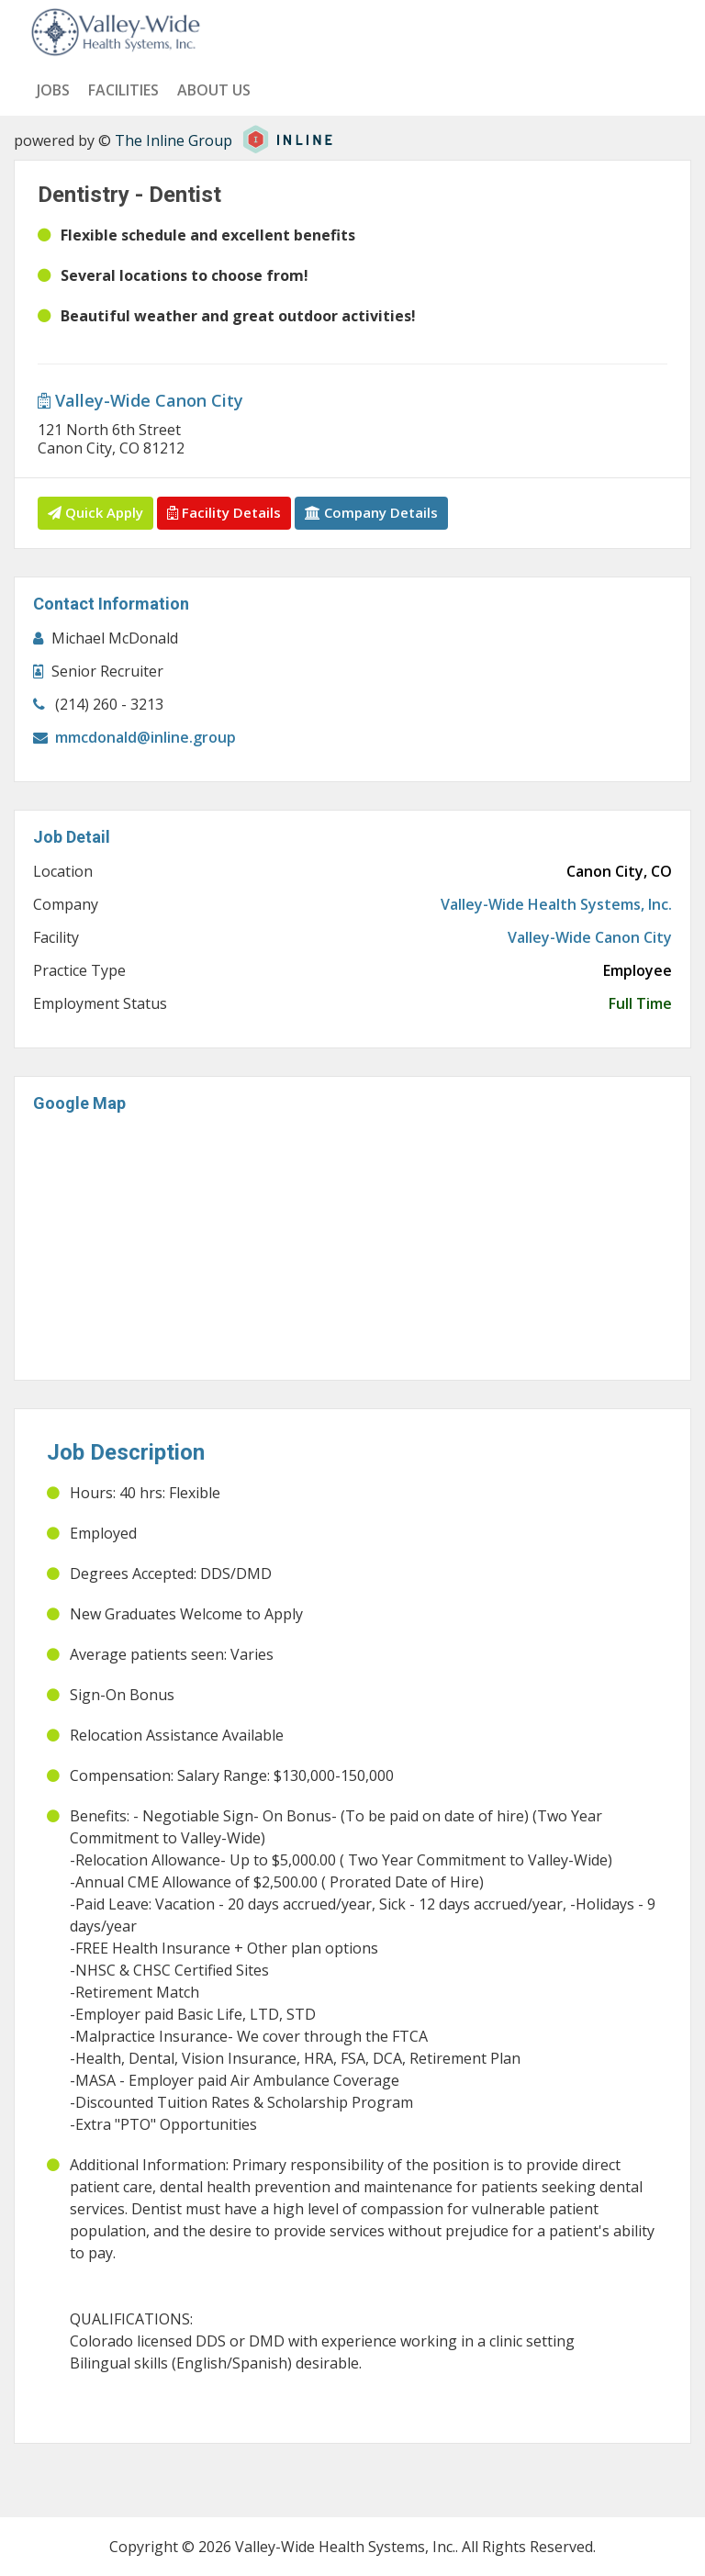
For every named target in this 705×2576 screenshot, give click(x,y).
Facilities (123, 90)
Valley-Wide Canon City (140, 400)
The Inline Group (173, 140)
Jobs (53, 90)
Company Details (371, 512)
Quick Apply (95, 512)
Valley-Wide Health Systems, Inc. (556, 904)
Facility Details (224, 512)
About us (214, 90)
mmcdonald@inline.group (145, 737)
